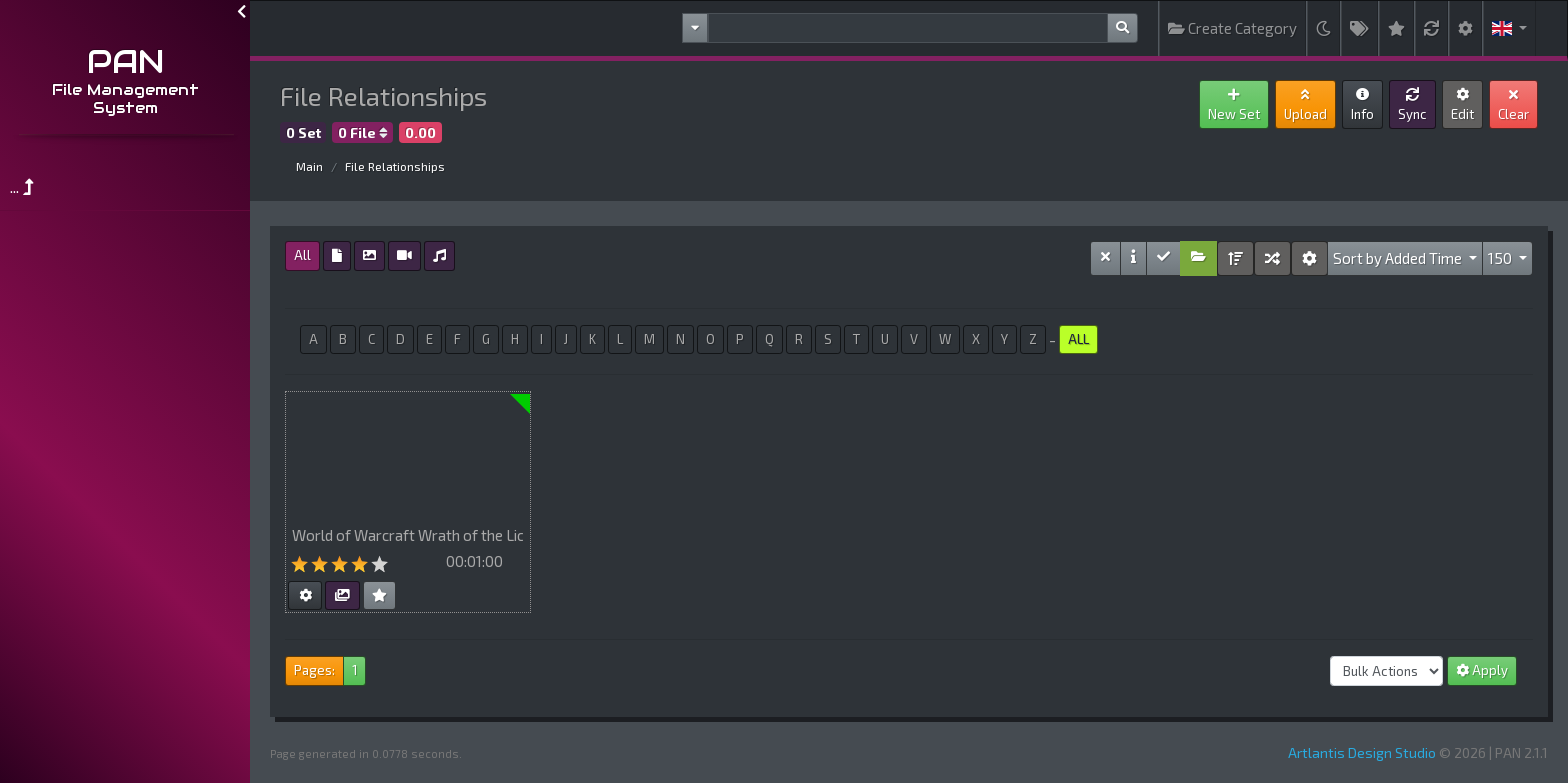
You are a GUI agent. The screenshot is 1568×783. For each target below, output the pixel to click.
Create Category (1232, 28)
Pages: (314, 670)
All (302, 255)
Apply (1482, 670)
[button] (1509, 28)
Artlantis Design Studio (1362, 752)
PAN (125, 61)
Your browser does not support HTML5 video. (408, 454)
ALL (1078, 339)
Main (309, 166)
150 (1501, 258)
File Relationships (395, 166)
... (21, 186)
